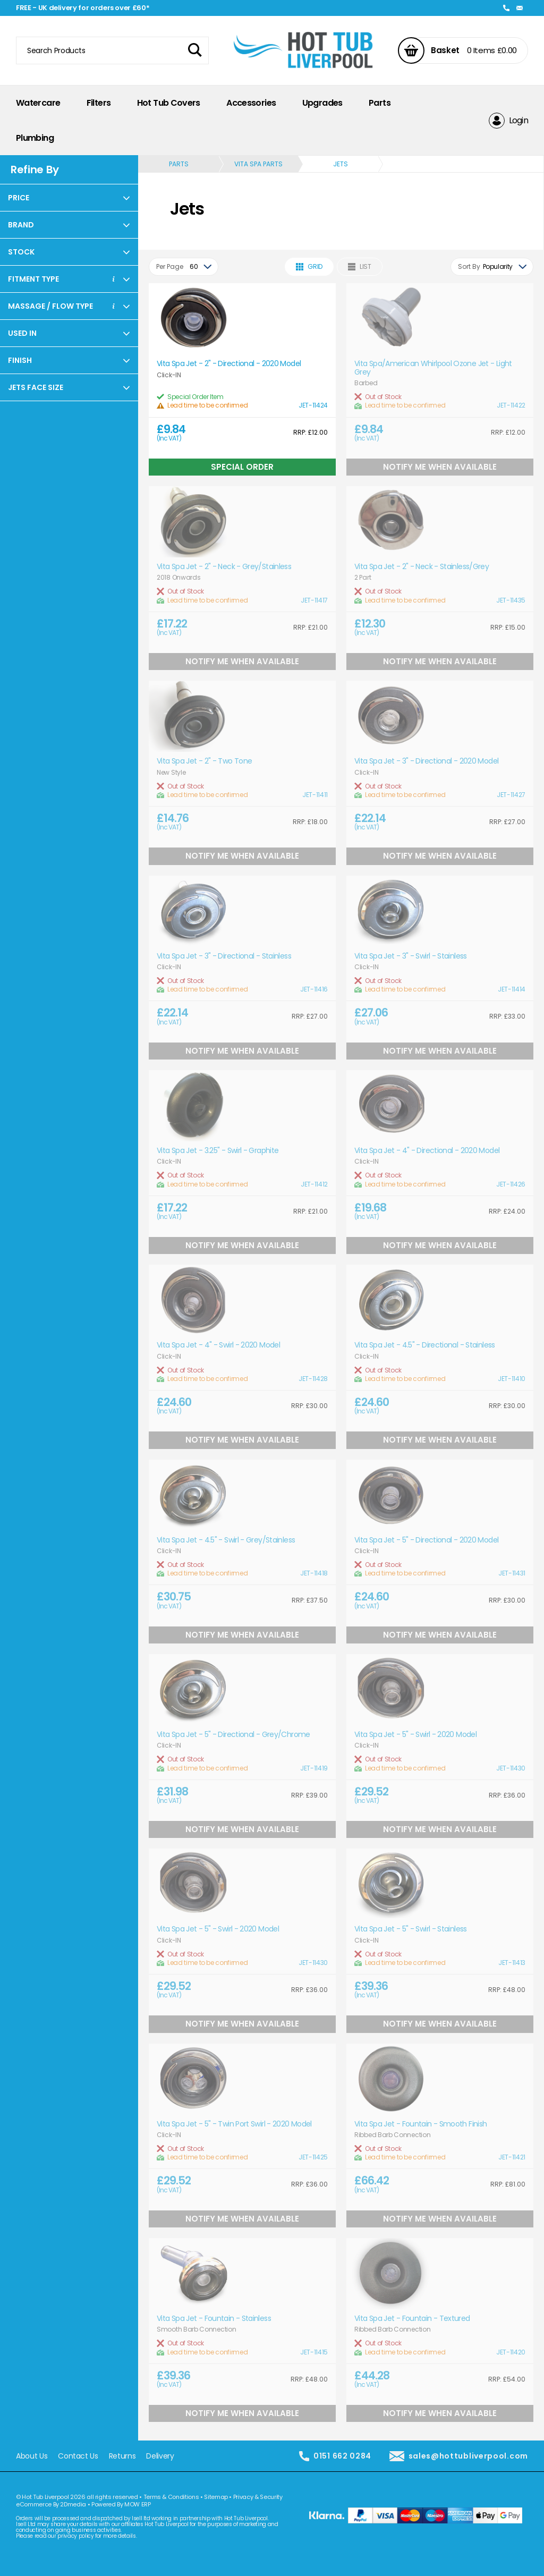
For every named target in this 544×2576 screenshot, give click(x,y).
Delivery (160, 2456)
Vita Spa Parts (258, 163)
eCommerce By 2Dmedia (51, 2504)
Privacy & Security (258, 2497)
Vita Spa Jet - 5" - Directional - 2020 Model (426, 1540)
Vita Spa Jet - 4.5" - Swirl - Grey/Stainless (226, 1540)
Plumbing (35, 138)
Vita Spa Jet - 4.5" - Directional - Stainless (424, 1345)
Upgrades (322, 103)
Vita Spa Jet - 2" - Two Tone (204, 761)
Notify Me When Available (440, 466)
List (359, 266)
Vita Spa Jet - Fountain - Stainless (214, 2319)
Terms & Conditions (171, 2497)
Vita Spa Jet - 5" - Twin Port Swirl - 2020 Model (234, 2124)
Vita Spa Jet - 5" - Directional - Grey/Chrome (233, 1735)
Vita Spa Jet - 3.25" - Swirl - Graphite (217, 1151)
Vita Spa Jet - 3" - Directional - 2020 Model (426, 761)
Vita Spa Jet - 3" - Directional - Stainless (224, 956)
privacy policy (75, 2536)
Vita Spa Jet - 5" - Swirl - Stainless (410, 1929)
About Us (31, 2456)
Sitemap (216, 2497)
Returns (122, 2456)
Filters (99, 103)
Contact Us (78, 2456)
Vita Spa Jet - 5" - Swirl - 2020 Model (415, 1735)
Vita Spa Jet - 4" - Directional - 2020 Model (426, 1151)
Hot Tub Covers (168, 103)
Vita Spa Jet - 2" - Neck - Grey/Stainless (224, 567)
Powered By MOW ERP (121, 2504)
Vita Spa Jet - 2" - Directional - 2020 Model (229, 364)
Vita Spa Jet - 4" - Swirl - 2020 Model (218, 1345)
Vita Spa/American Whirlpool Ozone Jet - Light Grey (433, 368)
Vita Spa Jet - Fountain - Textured (412, 2319)
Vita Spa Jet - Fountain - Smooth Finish (420, 2124)
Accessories (251, 103)
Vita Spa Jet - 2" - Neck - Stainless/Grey (421, 567)
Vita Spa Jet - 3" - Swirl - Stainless (410, 956)
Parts (379, 103)
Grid (309, 266)
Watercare (38, 103)
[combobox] (183, 267)
